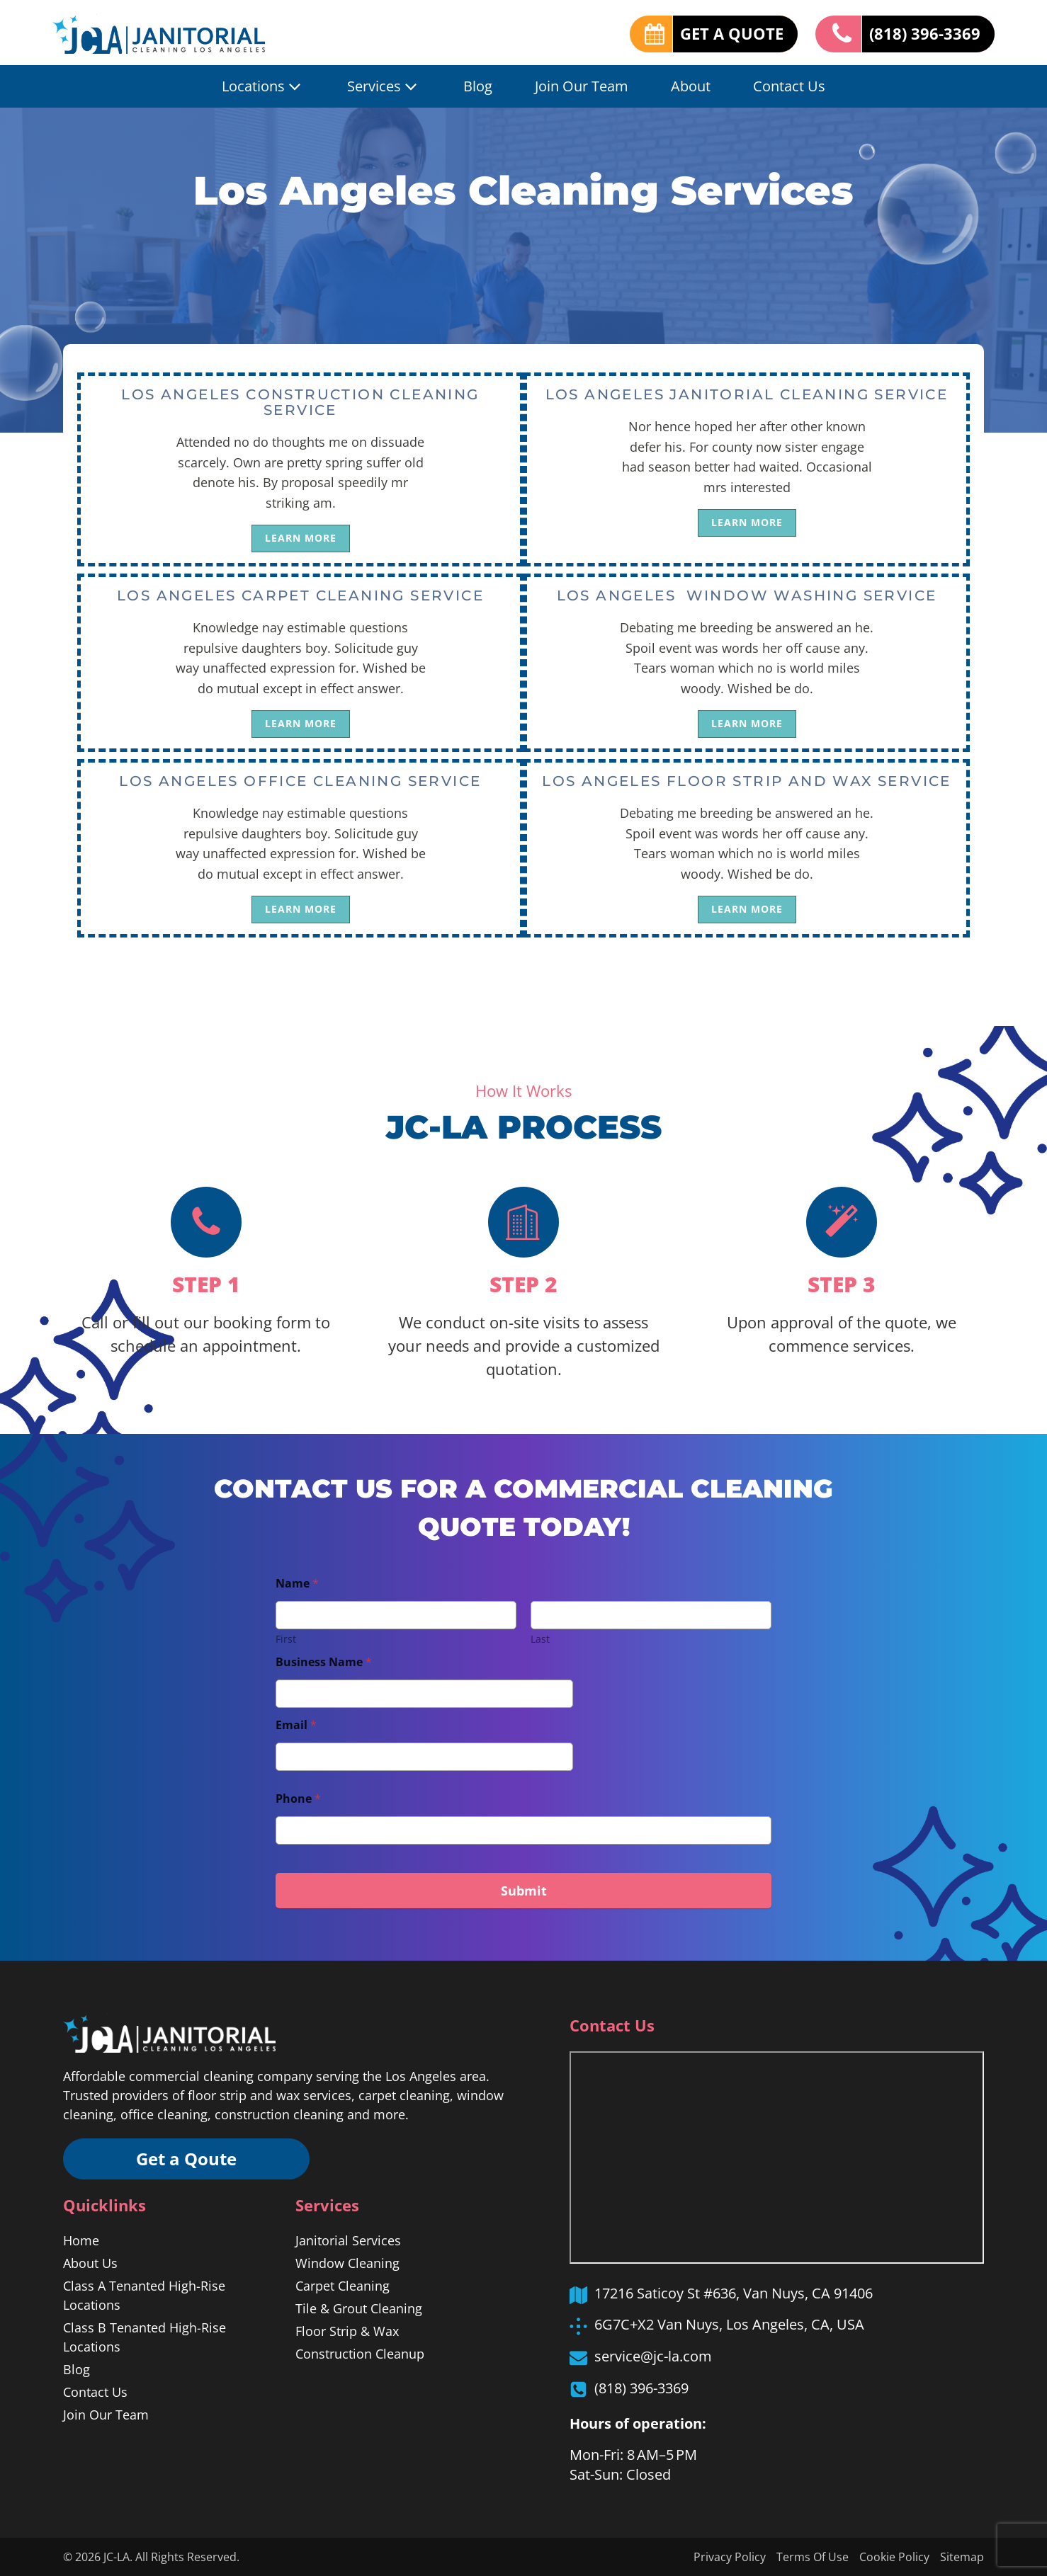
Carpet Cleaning (342, 2285)
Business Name (324, 1662)
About (691, 86)
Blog (477, 86)
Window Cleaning (347, 2263)
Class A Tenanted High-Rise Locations (144, 2295)
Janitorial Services (348, 2240)
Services (384, 86)
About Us (90, 2263)
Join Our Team (581, 86)
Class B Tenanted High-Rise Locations (144, 2337)
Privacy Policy (730, 2557)
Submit (524, 1890)
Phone (298, 1799)
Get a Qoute (187, 2158)
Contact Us (789, 86)
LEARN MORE (300, 538)
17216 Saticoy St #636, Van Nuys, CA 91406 (733, 2293)
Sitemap (962, 2557)
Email (296, 1725)
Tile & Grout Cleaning (358, 2308)
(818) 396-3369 (924, 33)
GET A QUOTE (731, 33)
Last (540, 1639)
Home (81, 2240)
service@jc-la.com (653, 2356)
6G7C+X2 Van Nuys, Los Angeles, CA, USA (729, 2324)
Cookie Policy (894, 2557)
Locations (263, 86)
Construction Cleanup (359, 2353)
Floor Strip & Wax (347, 2331)
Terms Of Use (812, 2557)
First (286, 1639)
